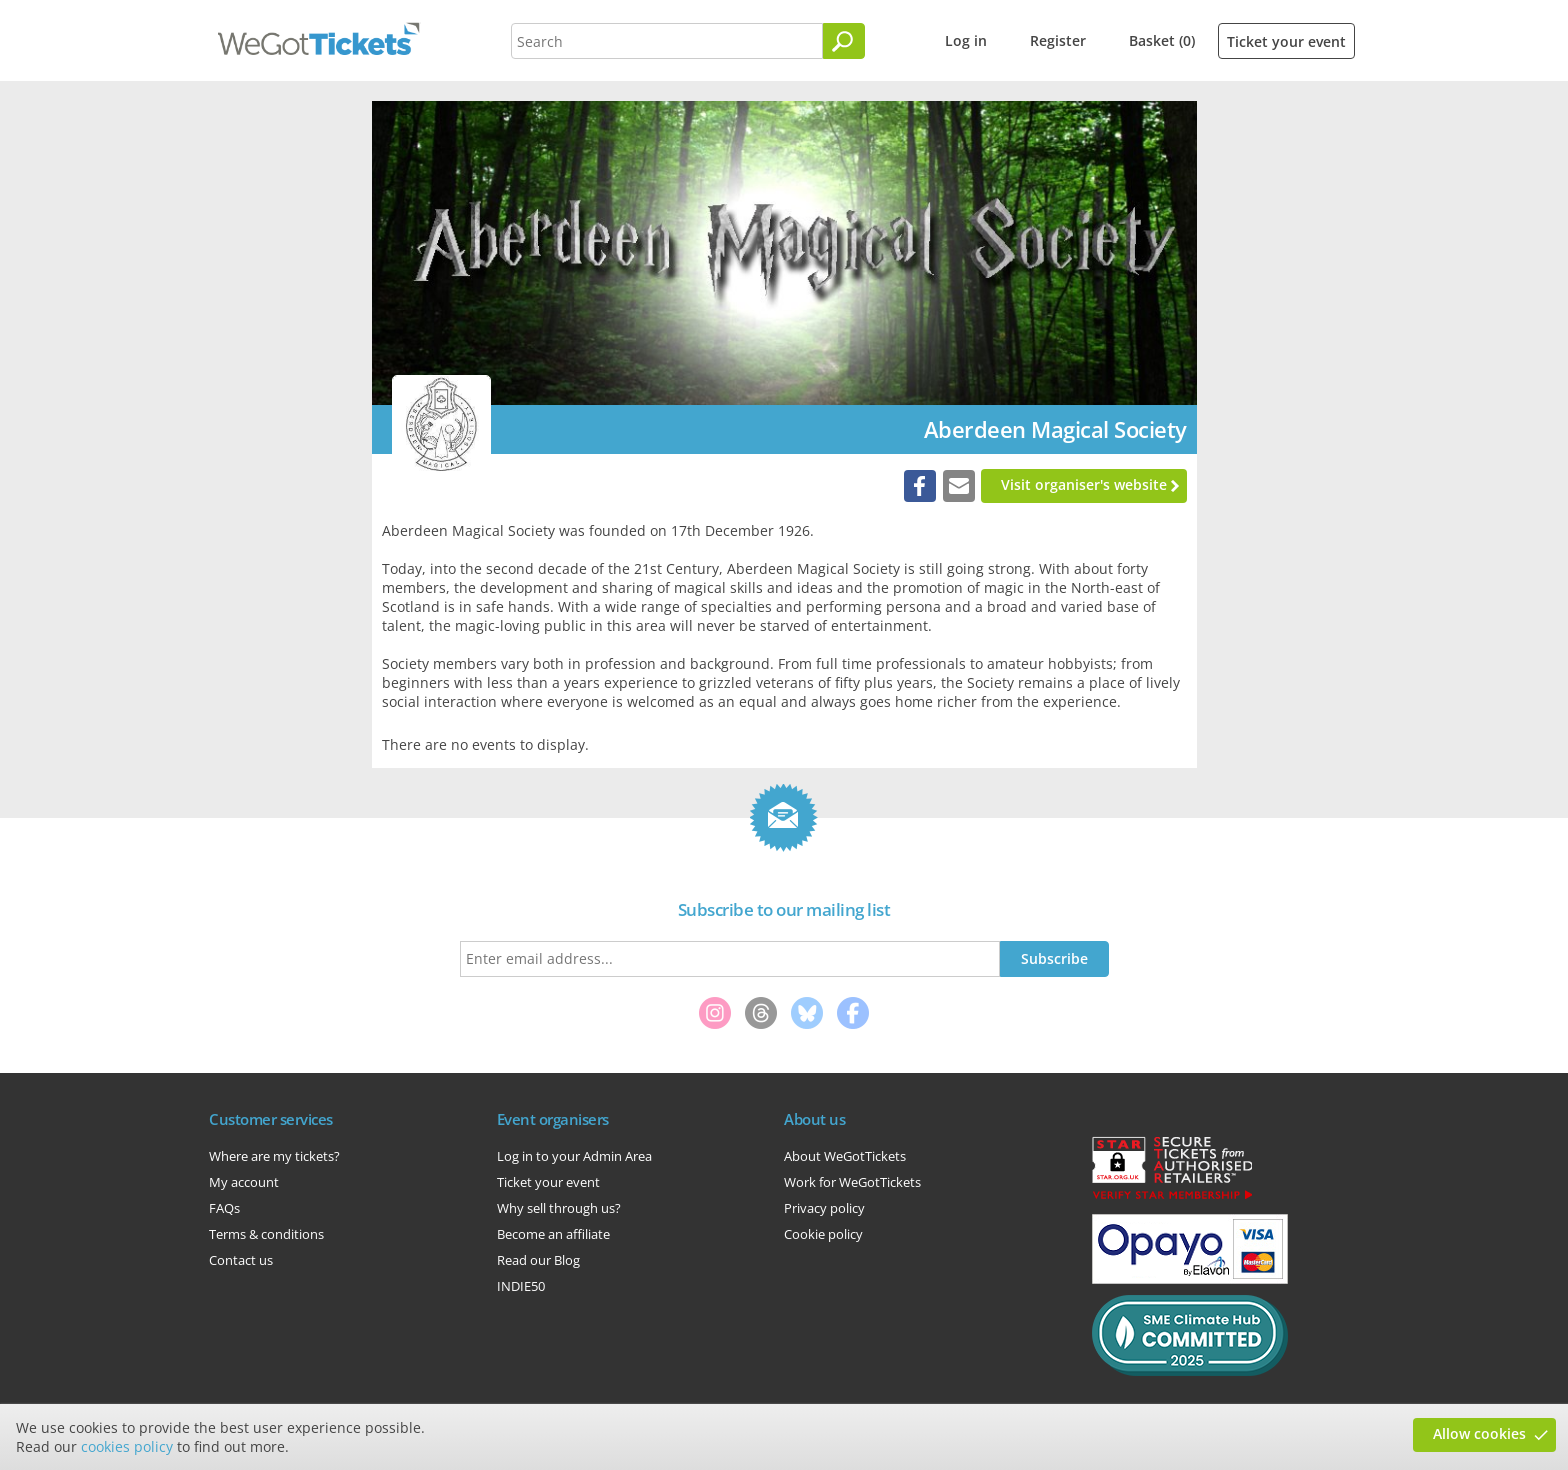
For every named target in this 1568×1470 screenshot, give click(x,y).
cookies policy (127, 1446)
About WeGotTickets (845, 1156)
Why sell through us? (559, 1208)
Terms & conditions (266, 1234)
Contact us (241, 1260)
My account (244, 1182)
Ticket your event (1286, 41)
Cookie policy (823, 1234)
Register (1058, 40)
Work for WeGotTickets (852, 1182)
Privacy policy (824, 1208)
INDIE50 (521, 1286)
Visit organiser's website (1084, 484)
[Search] (844, 41)
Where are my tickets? (274, 1156)
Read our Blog (538, 1260)
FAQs (224, 1208)
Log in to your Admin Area (574, 1156)
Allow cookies (1479, 1433)
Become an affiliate (553, 1234)
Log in (966, 40)
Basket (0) (1162, 40)
